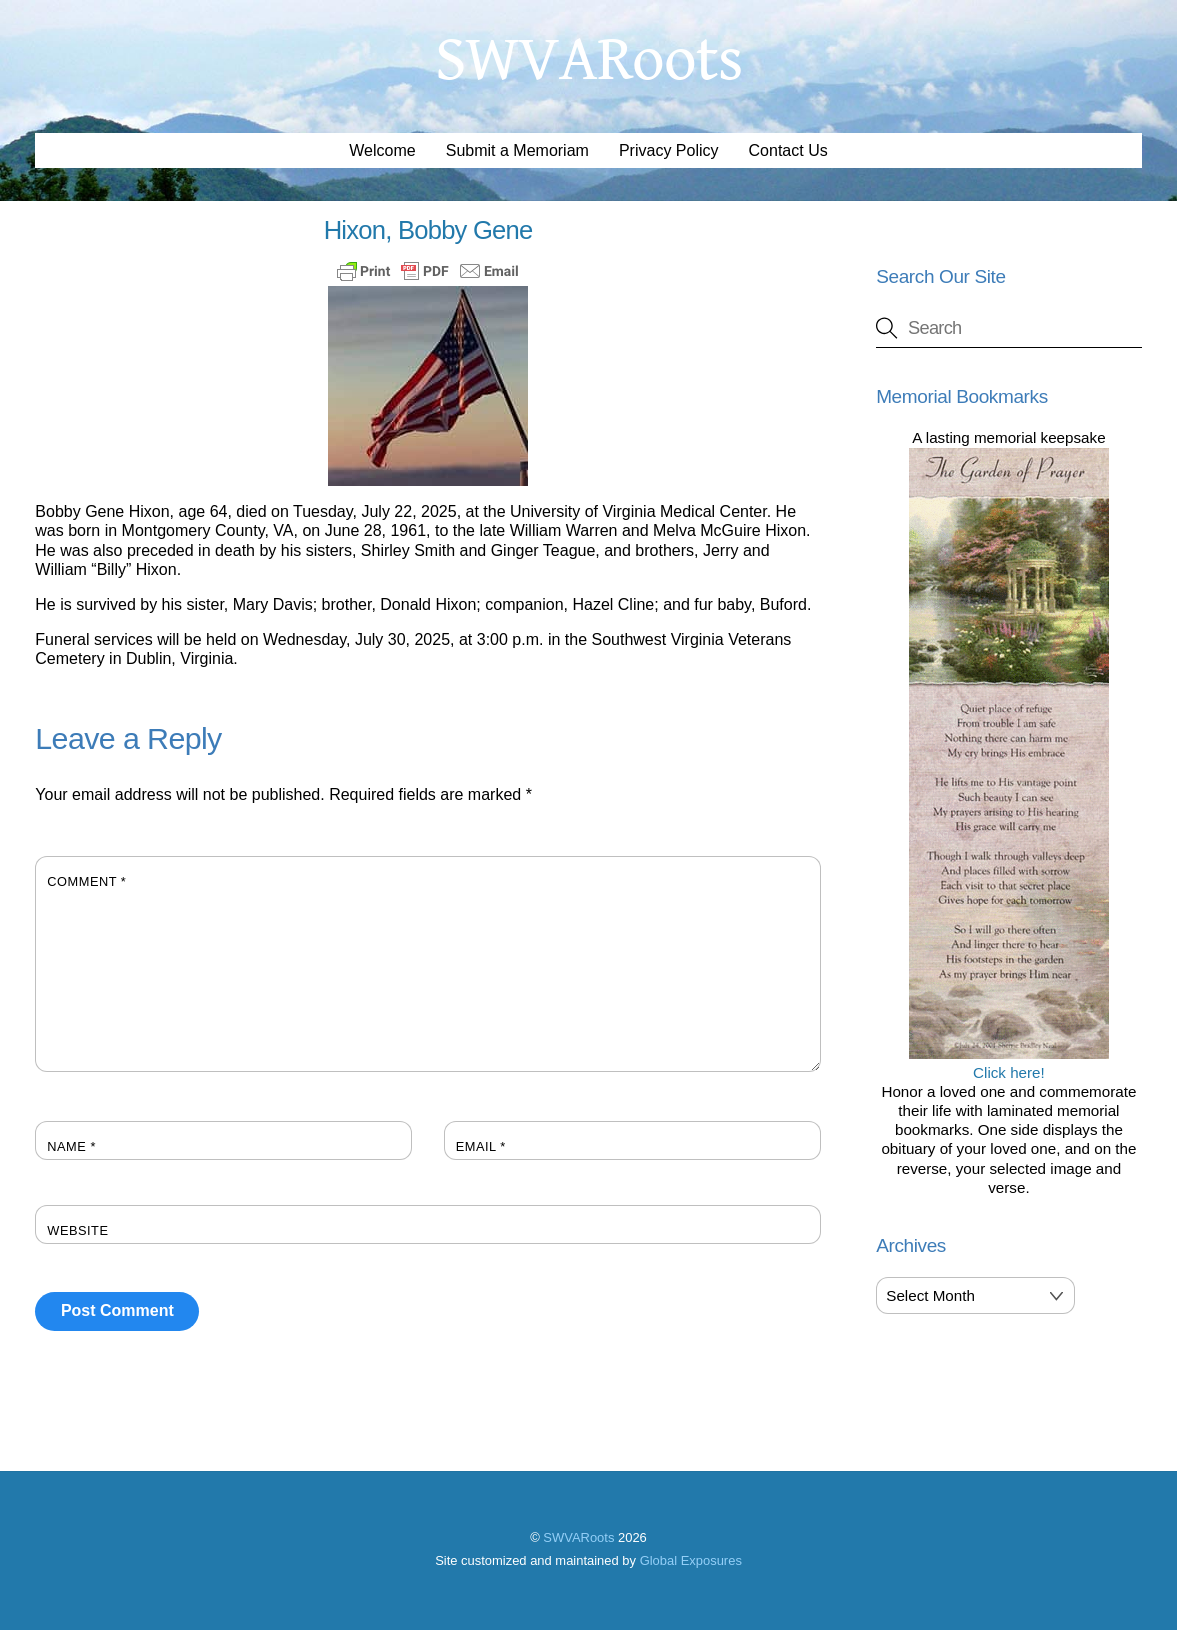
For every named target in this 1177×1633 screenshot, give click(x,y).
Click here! (1009, 1065)
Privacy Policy (669, 153)
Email (481, 1148)
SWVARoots (578, 1539)
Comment (86, 883)
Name (71, 1148)
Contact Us (788, 153)
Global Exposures (691, 1563)
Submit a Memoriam (517, 153)
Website (77, 1232)
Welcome (382, 153)
